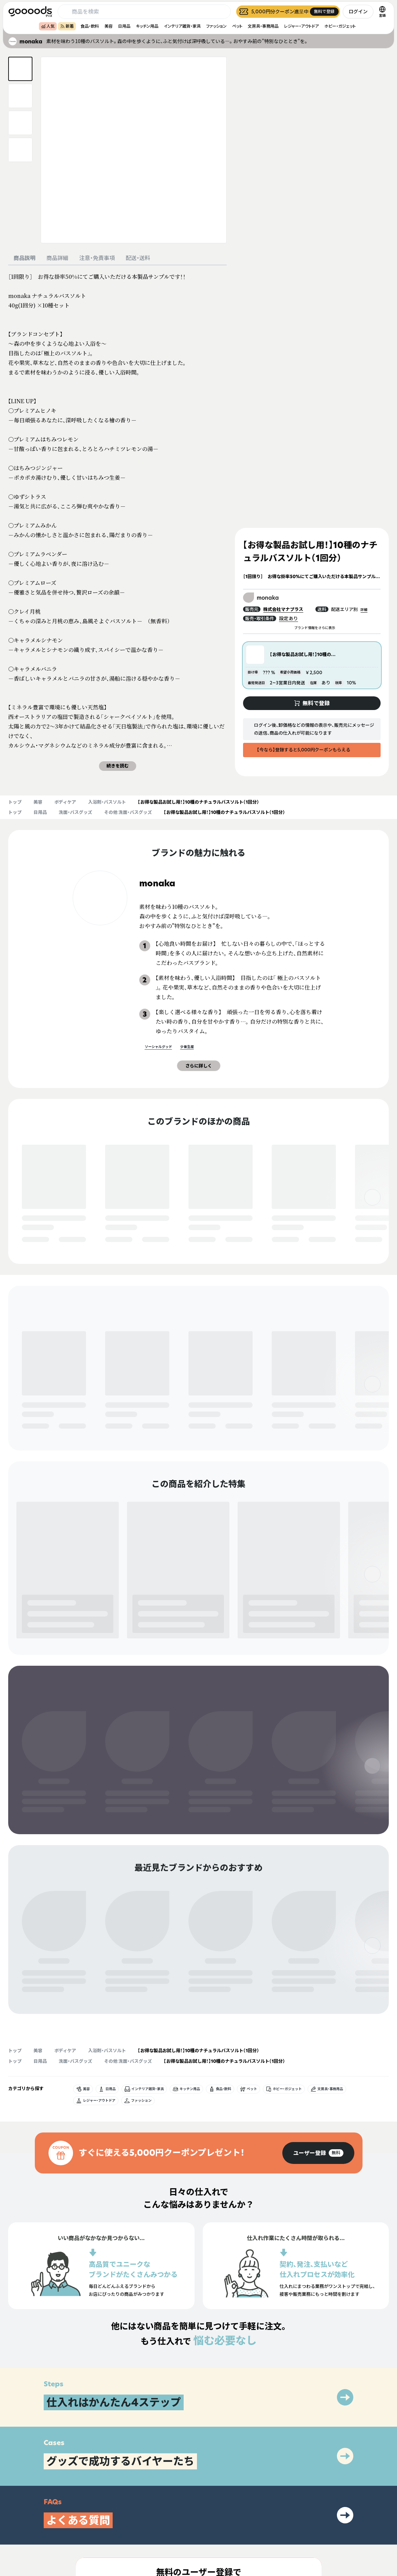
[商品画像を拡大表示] (134, 150)
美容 (108, 26)
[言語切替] (382, 11)
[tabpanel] (117, 521)
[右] (372, 1197)
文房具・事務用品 (263, 26)
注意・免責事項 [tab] (97, 258)
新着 (67, 26)
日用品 (124, 26)
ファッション (216, 26)
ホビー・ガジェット (340, 26)
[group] (318, 1973)
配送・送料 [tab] (138, 258)
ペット (237, 26)
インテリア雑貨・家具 (182, 26)
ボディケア (65, 802)
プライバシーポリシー (338, 2516)
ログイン (358, 11)
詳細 (365, 610)
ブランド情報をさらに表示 (312, 628)
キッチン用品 (147, 26)
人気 (48, 26)
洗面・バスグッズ (75, 812)
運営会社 (326, 2528)
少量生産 (184, 1047)
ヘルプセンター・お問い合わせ (260, 2540)
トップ (15, 802)
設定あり (288, 618)
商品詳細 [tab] (57, 258)
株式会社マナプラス (286, 609)
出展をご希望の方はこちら (257, 2528)
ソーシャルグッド (155, 1047)
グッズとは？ (245, 2516)
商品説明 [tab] (25, 258)
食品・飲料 (90, 26)
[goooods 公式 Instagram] (13, 2537)
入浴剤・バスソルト (107, 802)
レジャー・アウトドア (301, 26)
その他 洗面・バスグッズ (128, 812)
